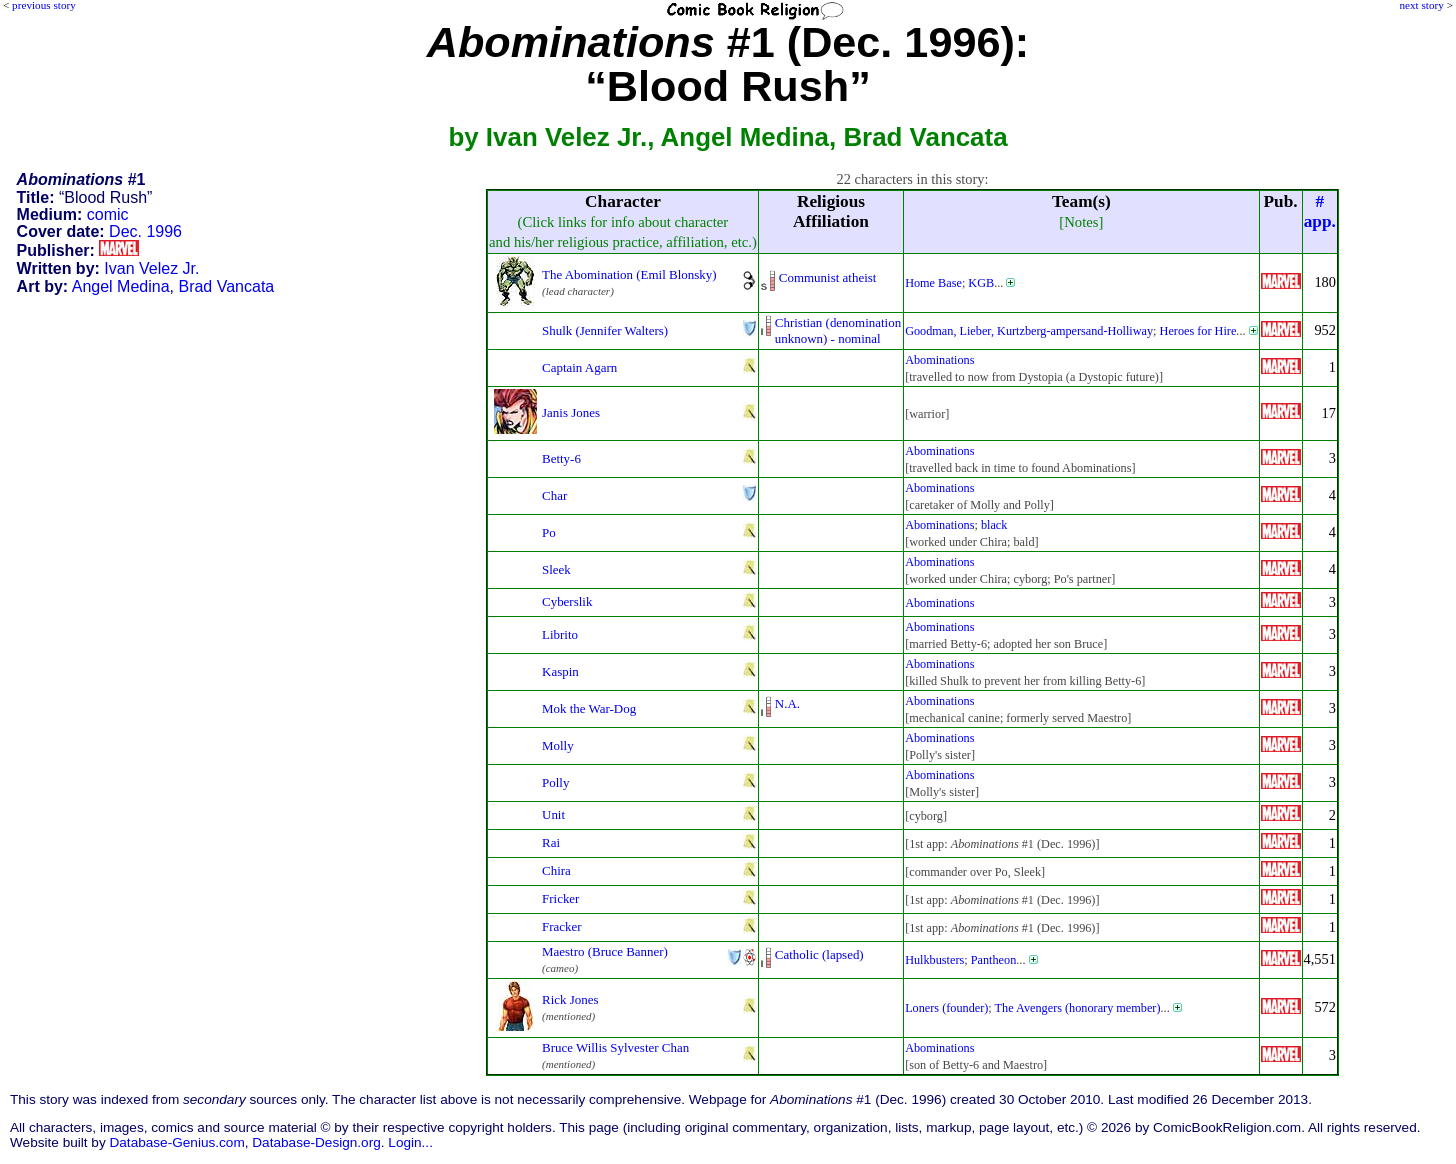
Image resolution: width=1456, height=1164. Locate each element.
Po (549, 532)
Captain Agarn (579, 367)
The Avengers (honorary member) (1078, 1008)
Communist (809, 277)
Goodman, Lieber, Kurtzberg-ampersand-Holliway (1029, 331)
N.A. (787, 703)
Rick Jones (570, 999)
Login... (410, 1142)
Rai (551, 842)
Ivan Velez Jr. (151, 268)
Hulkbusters (934, 960)
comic (108, 214)
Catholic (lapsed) (819, 954)
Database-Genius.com (176, 1142)
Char (554, 495)
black (994, 525)
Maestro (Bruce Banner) (605, 951)
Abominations (939, 360)
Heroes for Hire (1198, 331)
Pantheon (994, 960)
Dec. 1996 (145, 231)
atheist (860, 277)
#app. (1320, 211)
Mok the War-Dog (589, 708)
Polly (555, 782)
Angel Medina (121, 286)
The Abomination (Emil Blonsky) (629, 274)
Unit (553, 814)
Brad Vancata (226, 286)
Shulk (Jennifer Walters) (605, 330)
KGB (981, 283)
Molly (558, 745)
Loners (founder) (946, 1008)
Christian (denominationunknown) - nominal (838, 330)
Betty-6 (561, 458)
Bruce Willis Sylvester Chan (615, 1047)
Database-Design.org (316, 1142)
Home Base (933, 283)
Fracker (562, 926)
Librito (560, 634)
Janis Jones (571, 412)
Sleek (556, 569)
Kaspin (560, 671)
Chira (556, 870)
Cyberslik (567, 601)
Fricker (560, 898)
